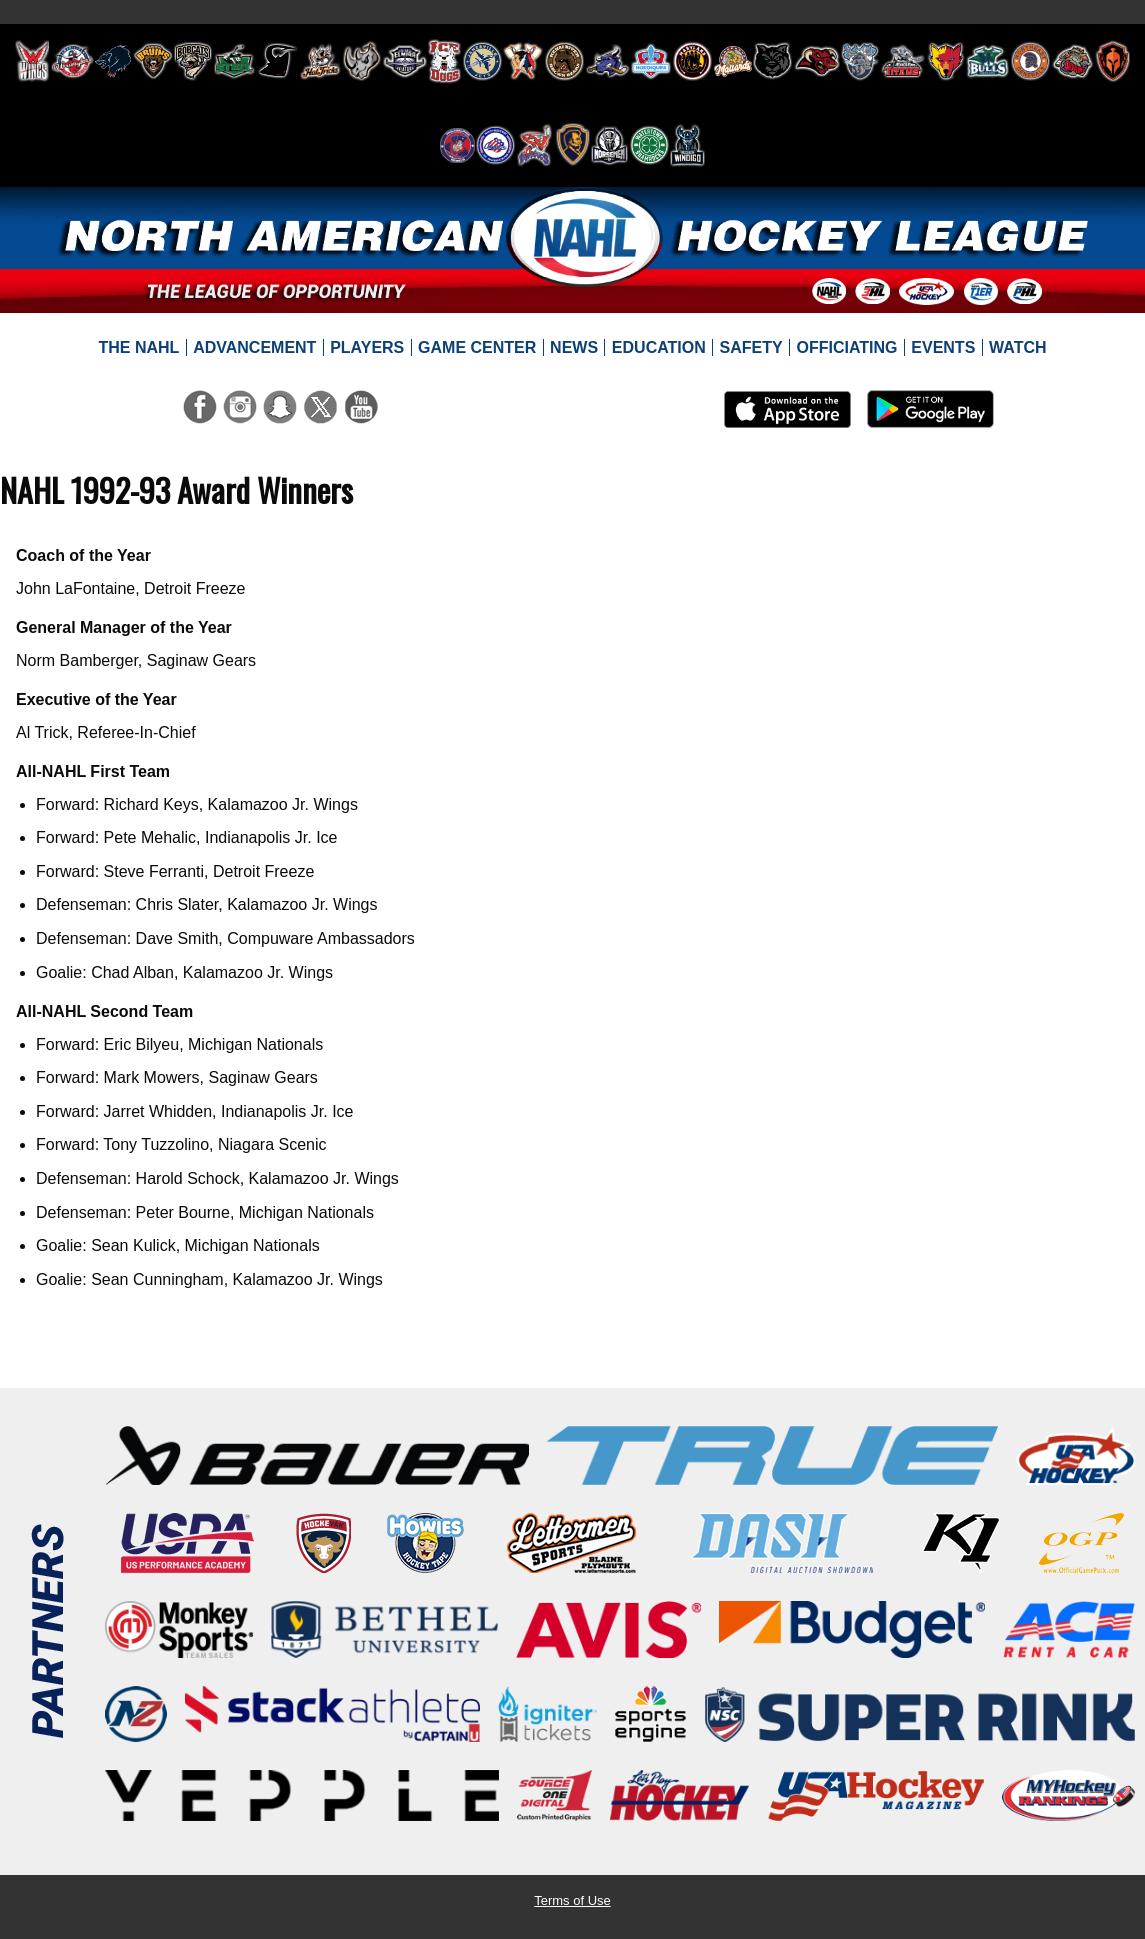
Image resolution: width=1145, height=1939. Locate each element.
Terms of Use (572, 1900)
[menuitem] (139, 348)
